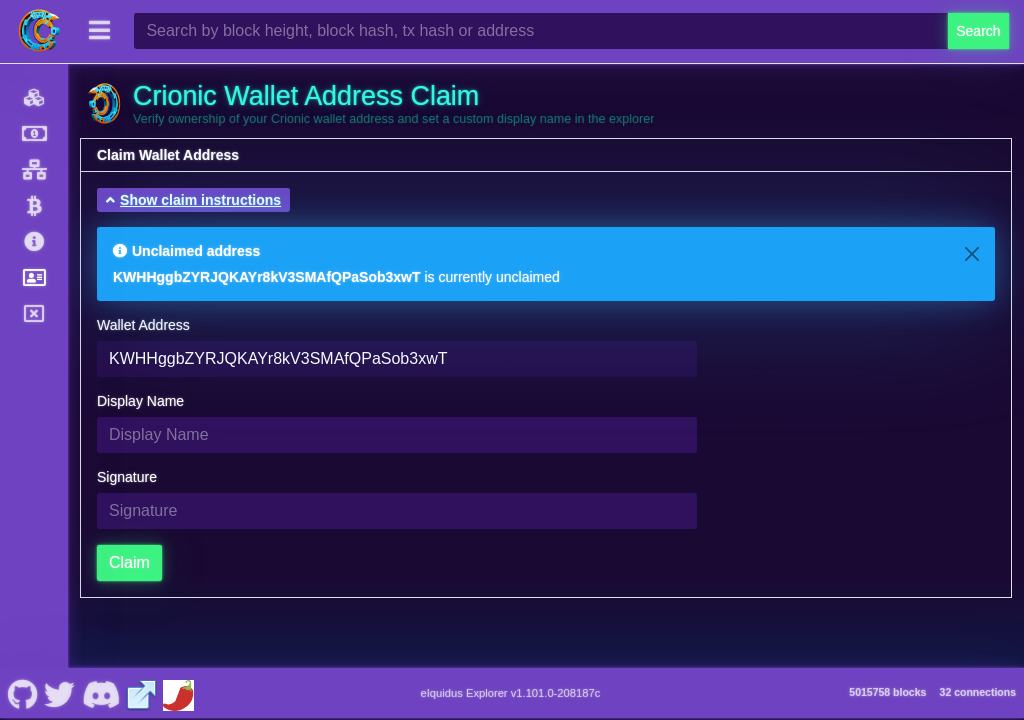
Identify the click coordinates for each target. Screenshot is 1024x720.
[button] (193, 200)
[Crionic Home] (40, 31)
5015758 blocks (887, 692)
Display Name (140, 401)
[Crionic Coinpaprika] (178, 693)
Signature (127, 477)
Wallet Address (143, 325)
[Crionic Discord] (100, 693)
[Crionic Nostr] (60, 693)
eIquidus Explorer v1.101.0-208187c (511, 693)
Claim (129, 562)
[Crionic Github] (22, 693)
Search (978, 31)
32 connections (978, 692)
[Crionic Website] (142, 693)
